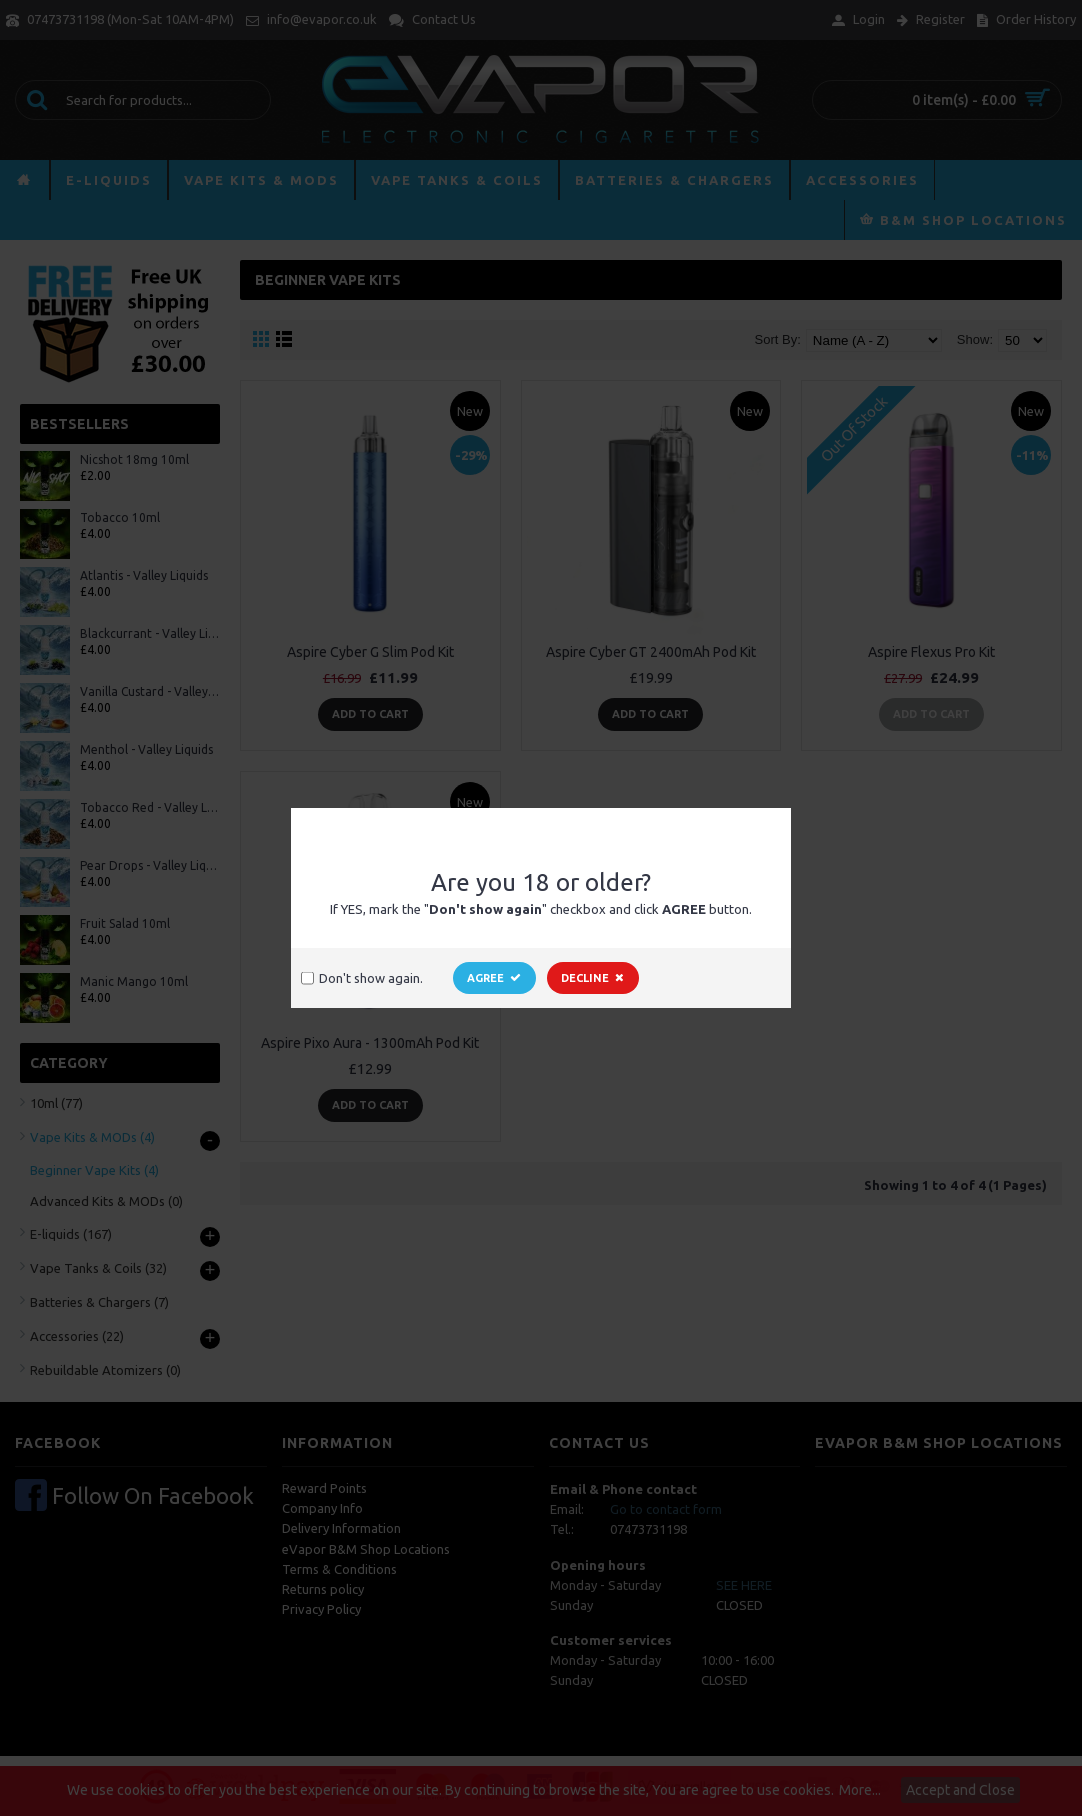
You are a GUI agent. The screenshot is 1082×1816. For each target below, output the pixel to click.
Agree (494, 978)
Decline (593, 978)
